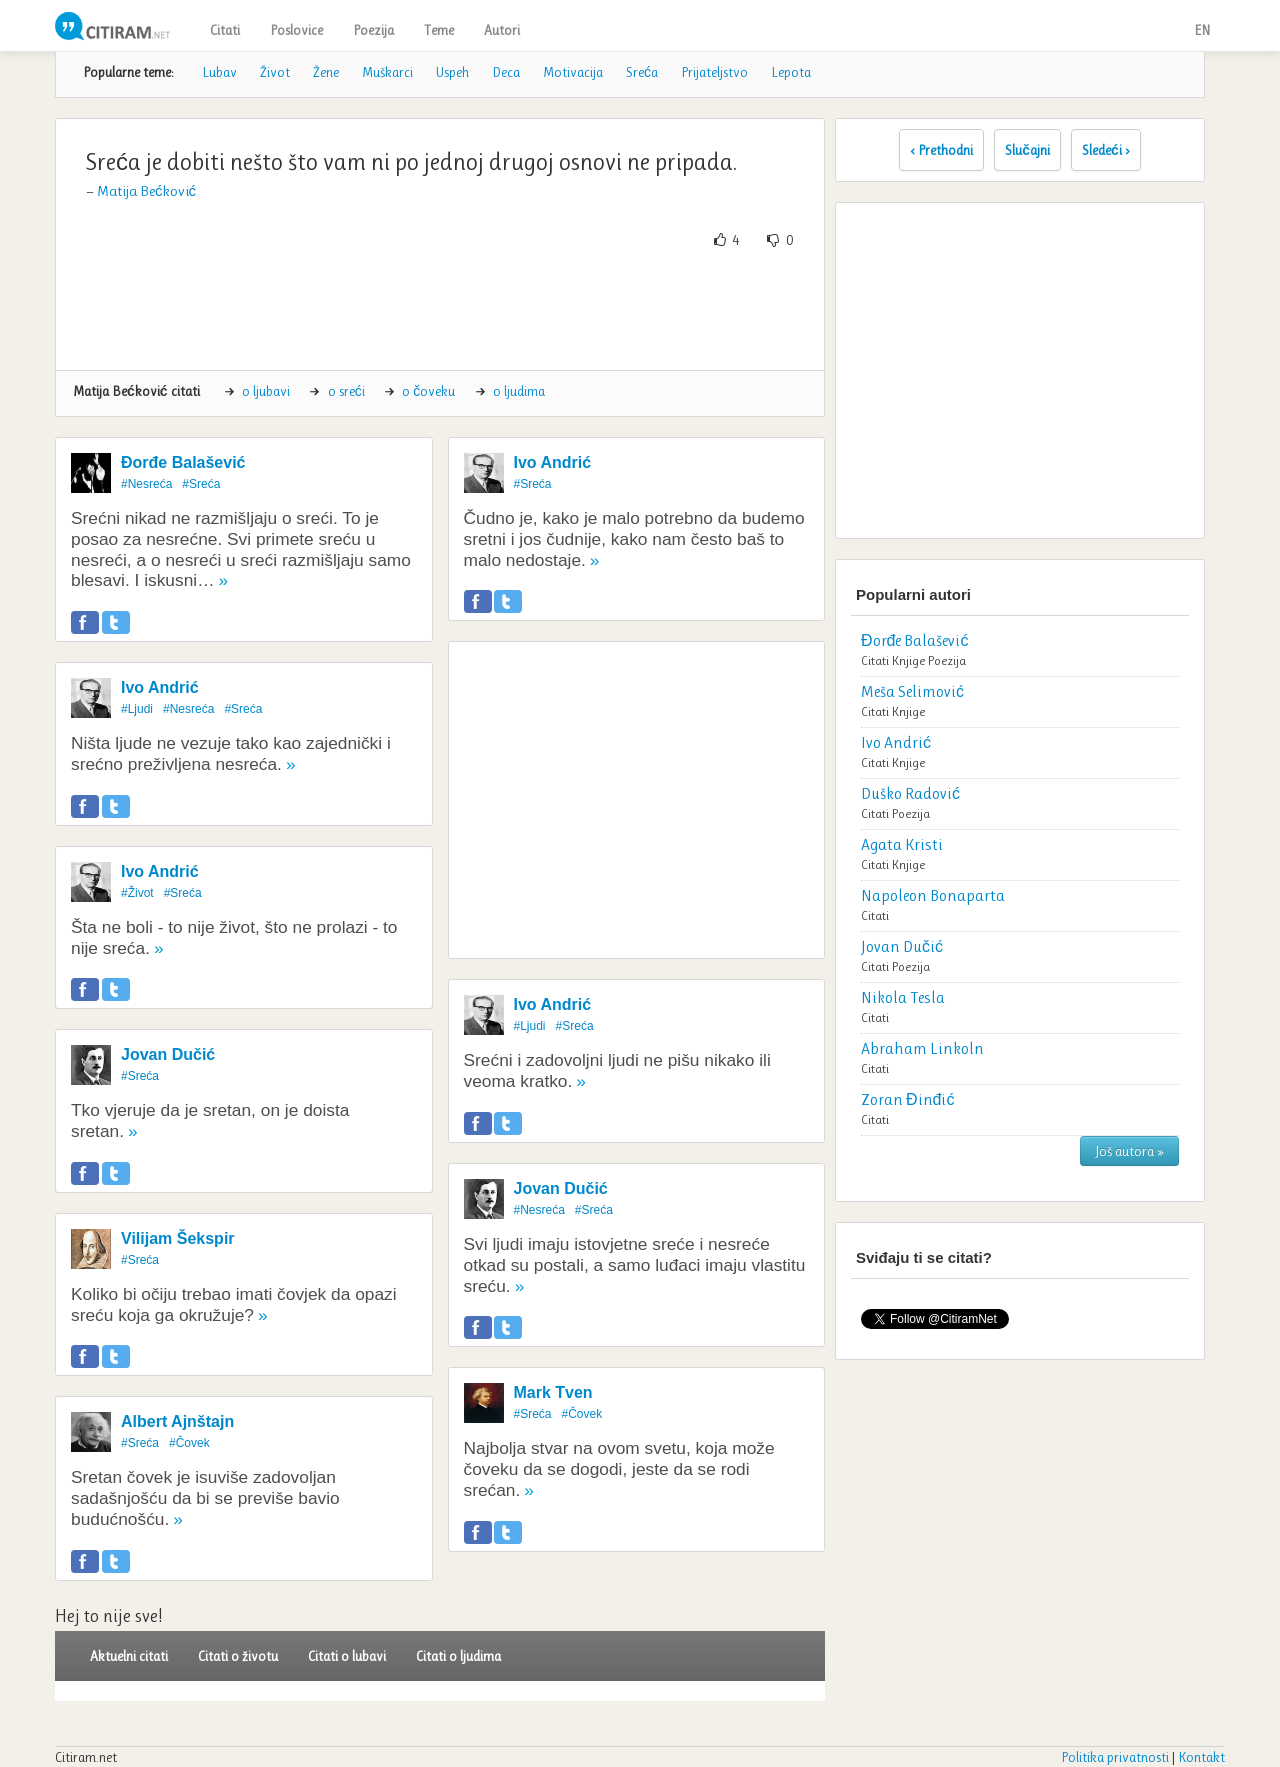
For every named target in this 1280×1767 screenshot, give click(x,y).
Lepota (791, 72)
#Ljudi (137, 709)
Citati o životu (238, 1656)
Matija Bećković (146, 191)
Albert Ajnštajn (177, 1421)
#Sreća (201, 484)
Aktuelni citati (129, 1656)
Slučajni (1027, 150)
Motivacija (573, 72)
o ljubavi (266, 391)
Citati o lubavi (347, 1656)
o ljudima (519, 391)
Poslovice (296, 30)
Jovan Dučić (168, 1054)
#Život (137, 893)
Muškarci (387, 72)
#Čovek (189, 1443)
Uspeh (452, 72)
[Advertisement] (440, 310)
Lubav (219, 72)
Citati (225, 30)
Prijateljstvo (714, 72)
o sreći (346, 391)
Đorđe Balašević (183, 462)
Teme (439, 30)
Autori (502, 30)
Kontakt (1201, 1757)
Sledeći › (1106, 150)
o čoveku (428, 391)
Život (275, 72)
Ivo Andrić (160, 687)
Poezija (373, 30)
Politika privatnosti (1115, 1757)
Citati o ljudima (458, 1656)
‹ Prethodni (941, 150)
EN (1202, 30)
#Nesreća (146, 484)
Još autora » (1129, 1151)
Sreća (642, 72)
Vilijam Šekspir (178, 1238)
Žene (326, 72)
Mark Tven (553, 1392)
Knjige (908, 660)
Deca (506, 72)
